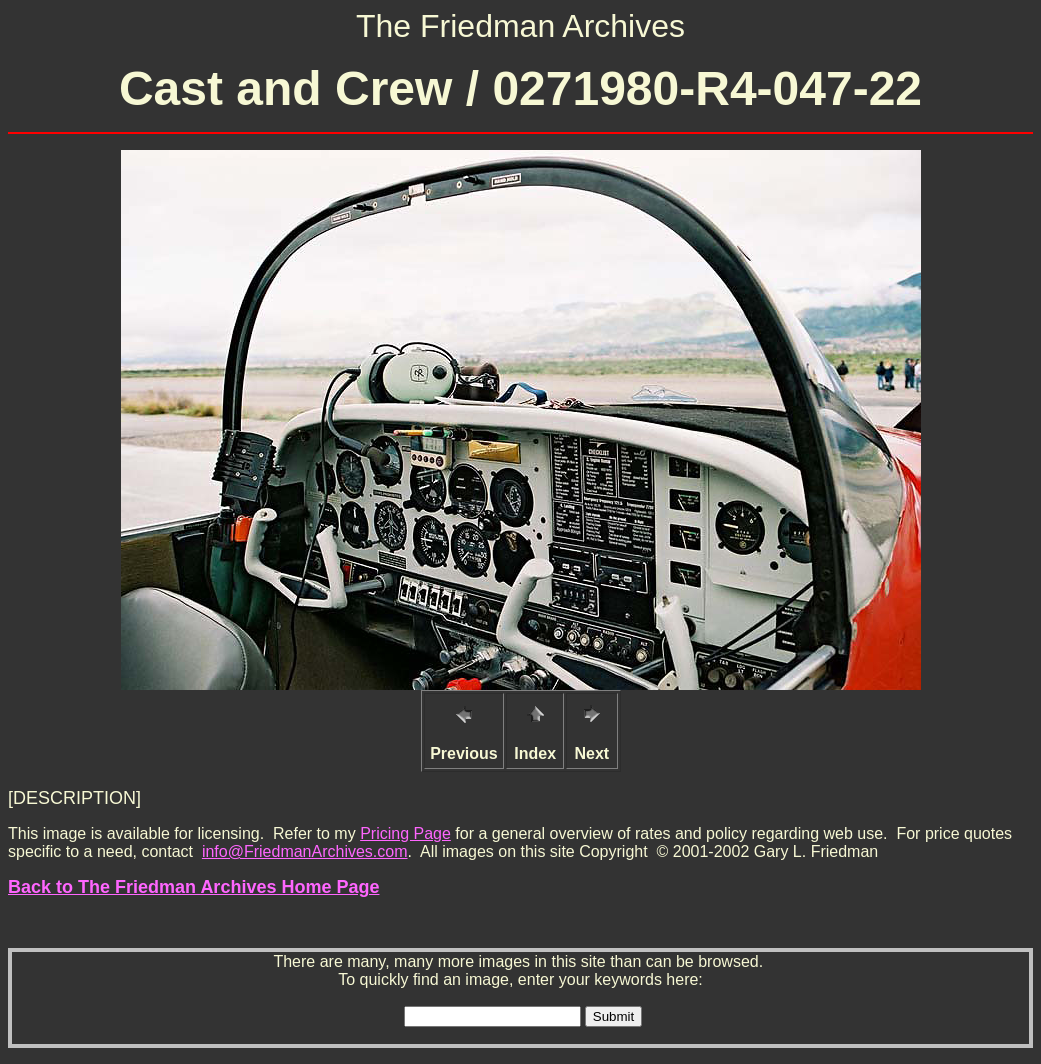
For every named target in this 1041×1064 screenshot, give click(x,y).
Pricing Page (405, 833)
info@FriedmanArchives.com (305, 851)
